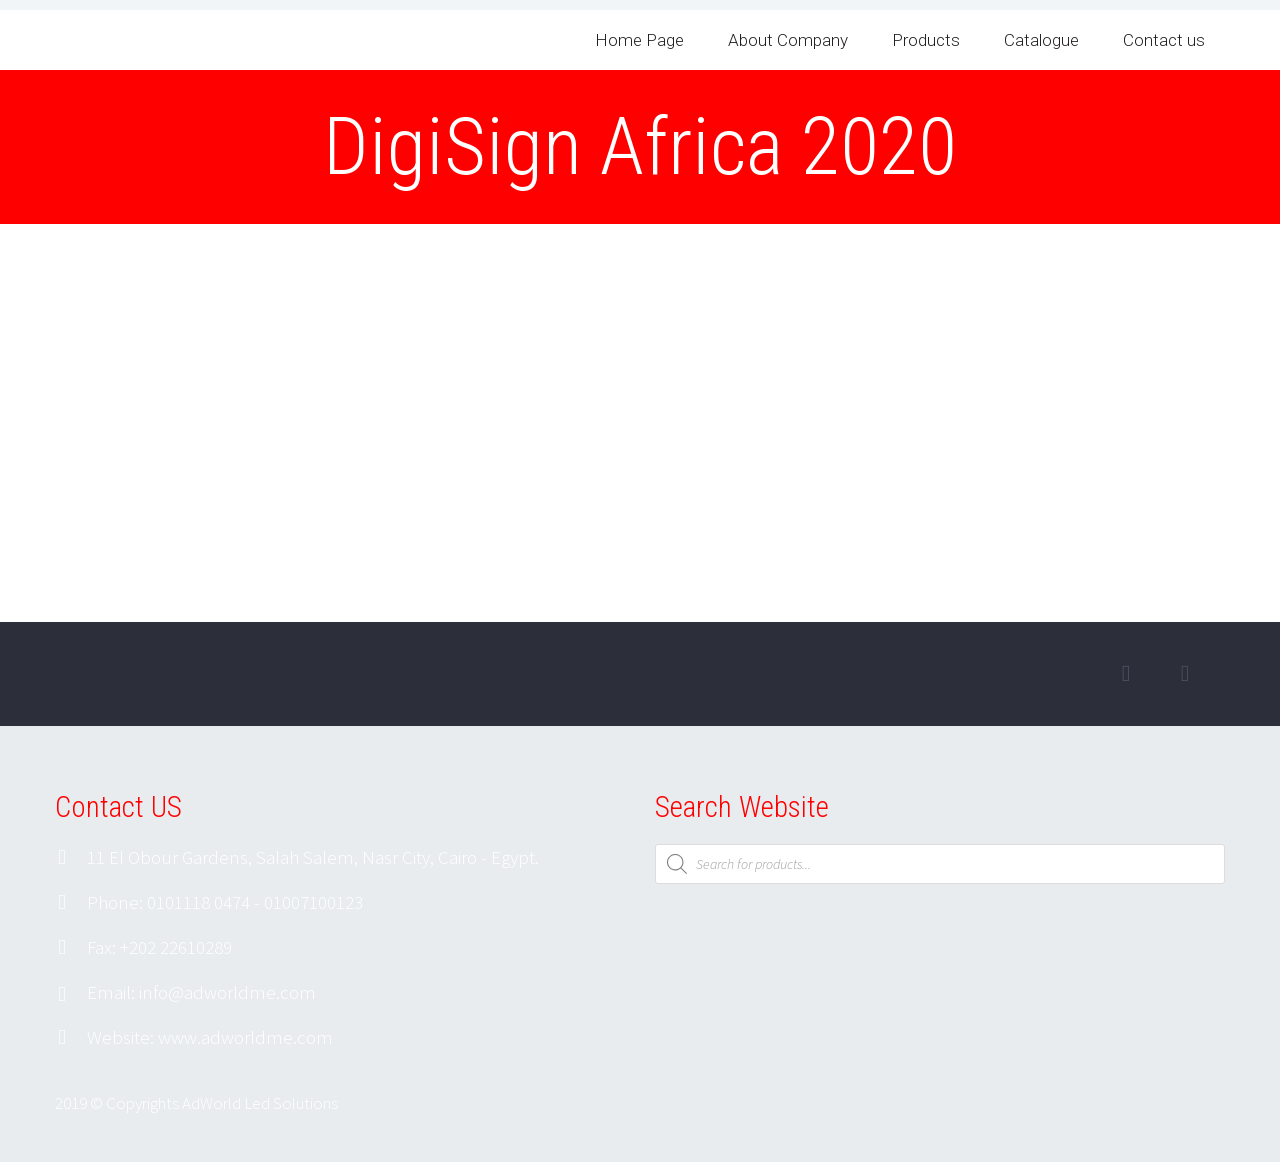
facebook (1126, 674)
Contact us (1164, 40)
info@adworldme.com (227, 992)
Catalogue (1041, 40)
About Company (788, 40)
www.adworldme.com (245, 1037)
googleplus (1185, 674)
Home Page (639, 40)
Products (926, 40)
